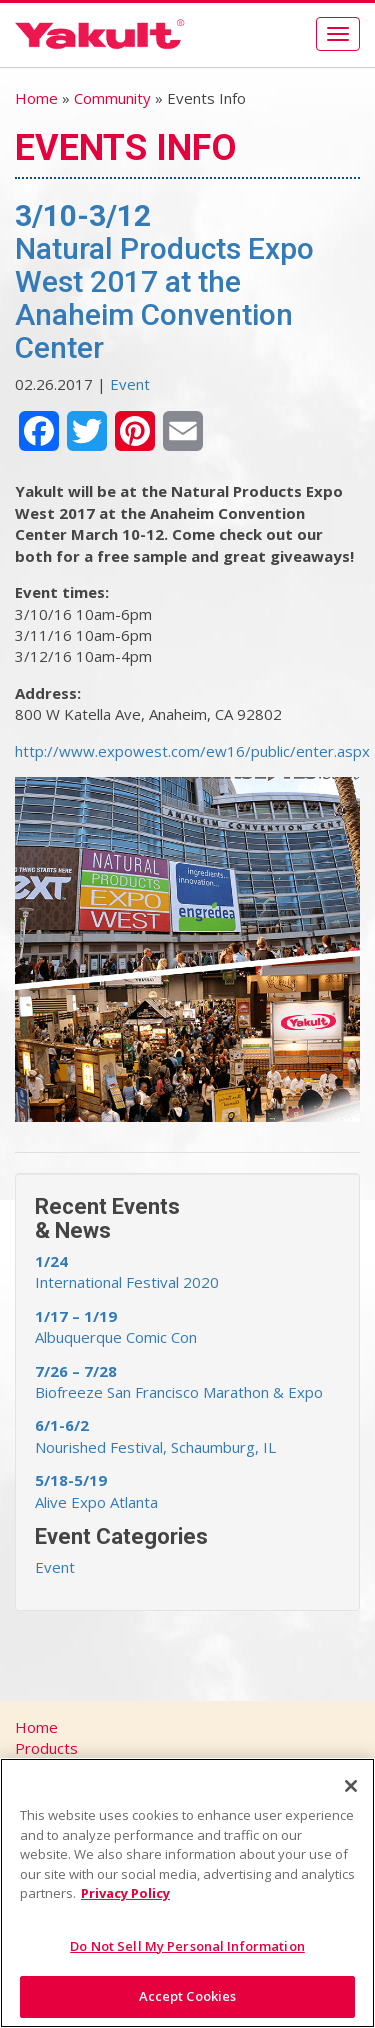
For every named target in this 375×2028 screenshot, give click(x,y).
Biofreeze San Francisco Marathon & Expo (179, 1381)
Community (112, 98)
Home (36, 98)
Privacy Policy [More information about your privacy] (125, 1893)
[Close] (351, 1786)
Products (46, 1748)
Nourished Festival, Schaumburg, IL (155, 1435)
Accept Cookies (188, 1996)
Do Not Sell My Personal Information (187, 1946)
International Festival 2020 (127, 1271)
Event (130, 384)
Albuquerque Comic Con (116, 1326)
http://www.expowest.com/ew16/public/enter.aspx (192, 751)
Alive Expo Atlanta (96, 1490)
